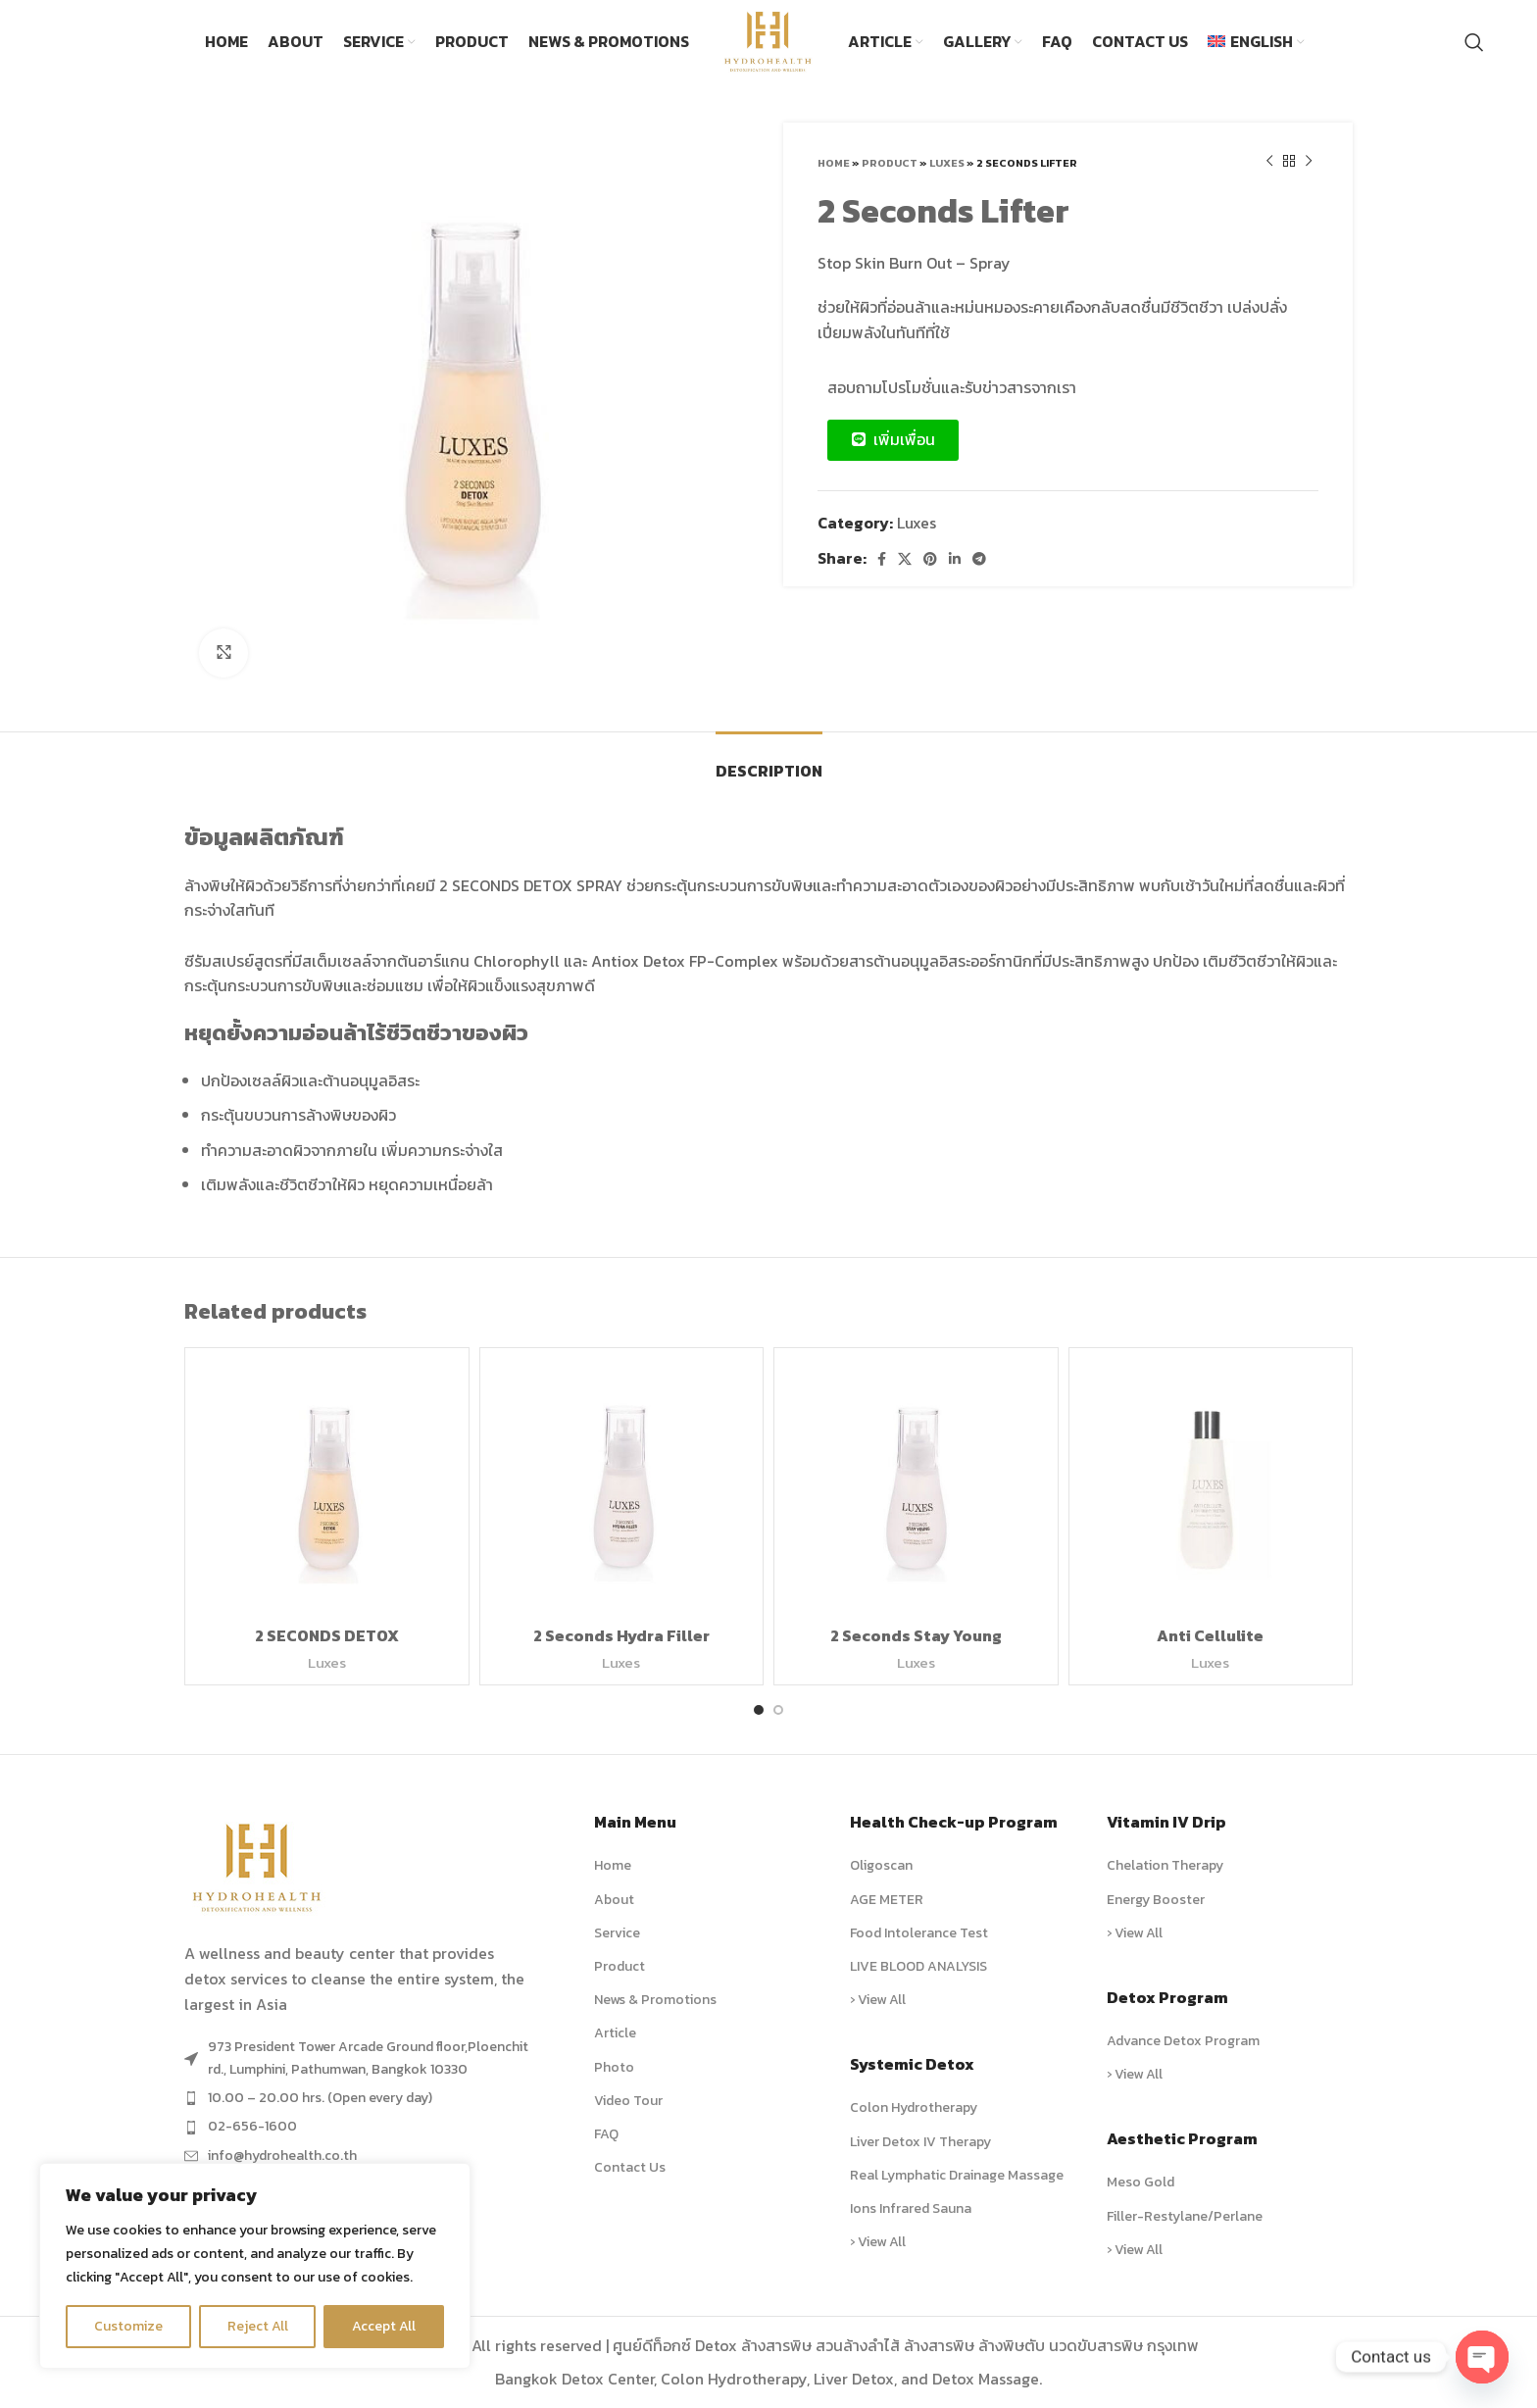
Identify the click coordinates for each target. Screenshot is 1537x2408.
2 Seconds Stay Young (916, 1635)
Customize (128, 2326)
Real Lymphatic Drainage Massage (957, 2175)
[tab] (769, 761)
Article (615, 2033)
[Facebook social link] (881, 559)
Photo (614, 2067)
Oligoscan (881, 1865)
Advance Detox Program (1183, 2041)
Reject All (257, 2326)
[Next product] (1308, 162)
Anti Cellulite (1210, 1635)
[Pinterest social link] (930, 559)
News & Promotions (655, 1999)
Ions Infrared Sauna (910, 2208)
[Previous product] (1269, 162)
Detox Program (1167, 1997)
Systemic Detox (912, 2064)
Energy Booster (1156, 1899)
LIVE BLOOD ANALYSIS (918, 1966)
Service (617, 1933)
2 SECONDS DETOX (327, 1635)
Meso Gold (1140, 2182)
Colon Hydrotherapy (913, 2107)
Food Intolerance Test (919, 1933)
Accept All (384, 2326)
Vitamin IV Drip (1166, 1821)
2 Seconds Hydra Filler (621, 1635)
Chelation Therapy (1165, 1865)
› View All (878, 1999)
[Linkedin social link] (955, 559)
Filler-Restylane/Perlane (1185, 2216)
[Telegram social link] (979, 559)
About (614, 1899)
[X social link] (904, 559)
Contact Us (630, 2167)
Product (889, 163)
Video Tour (628, 2100)
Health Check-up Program (954, 1821)
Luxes (947, 163)
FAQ (606, 2134)
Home (834, 163)
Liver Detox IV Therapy (920, 2142)
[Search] (1474, 42)
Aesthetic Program (1182, 2138)
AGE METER (886, 1899)
